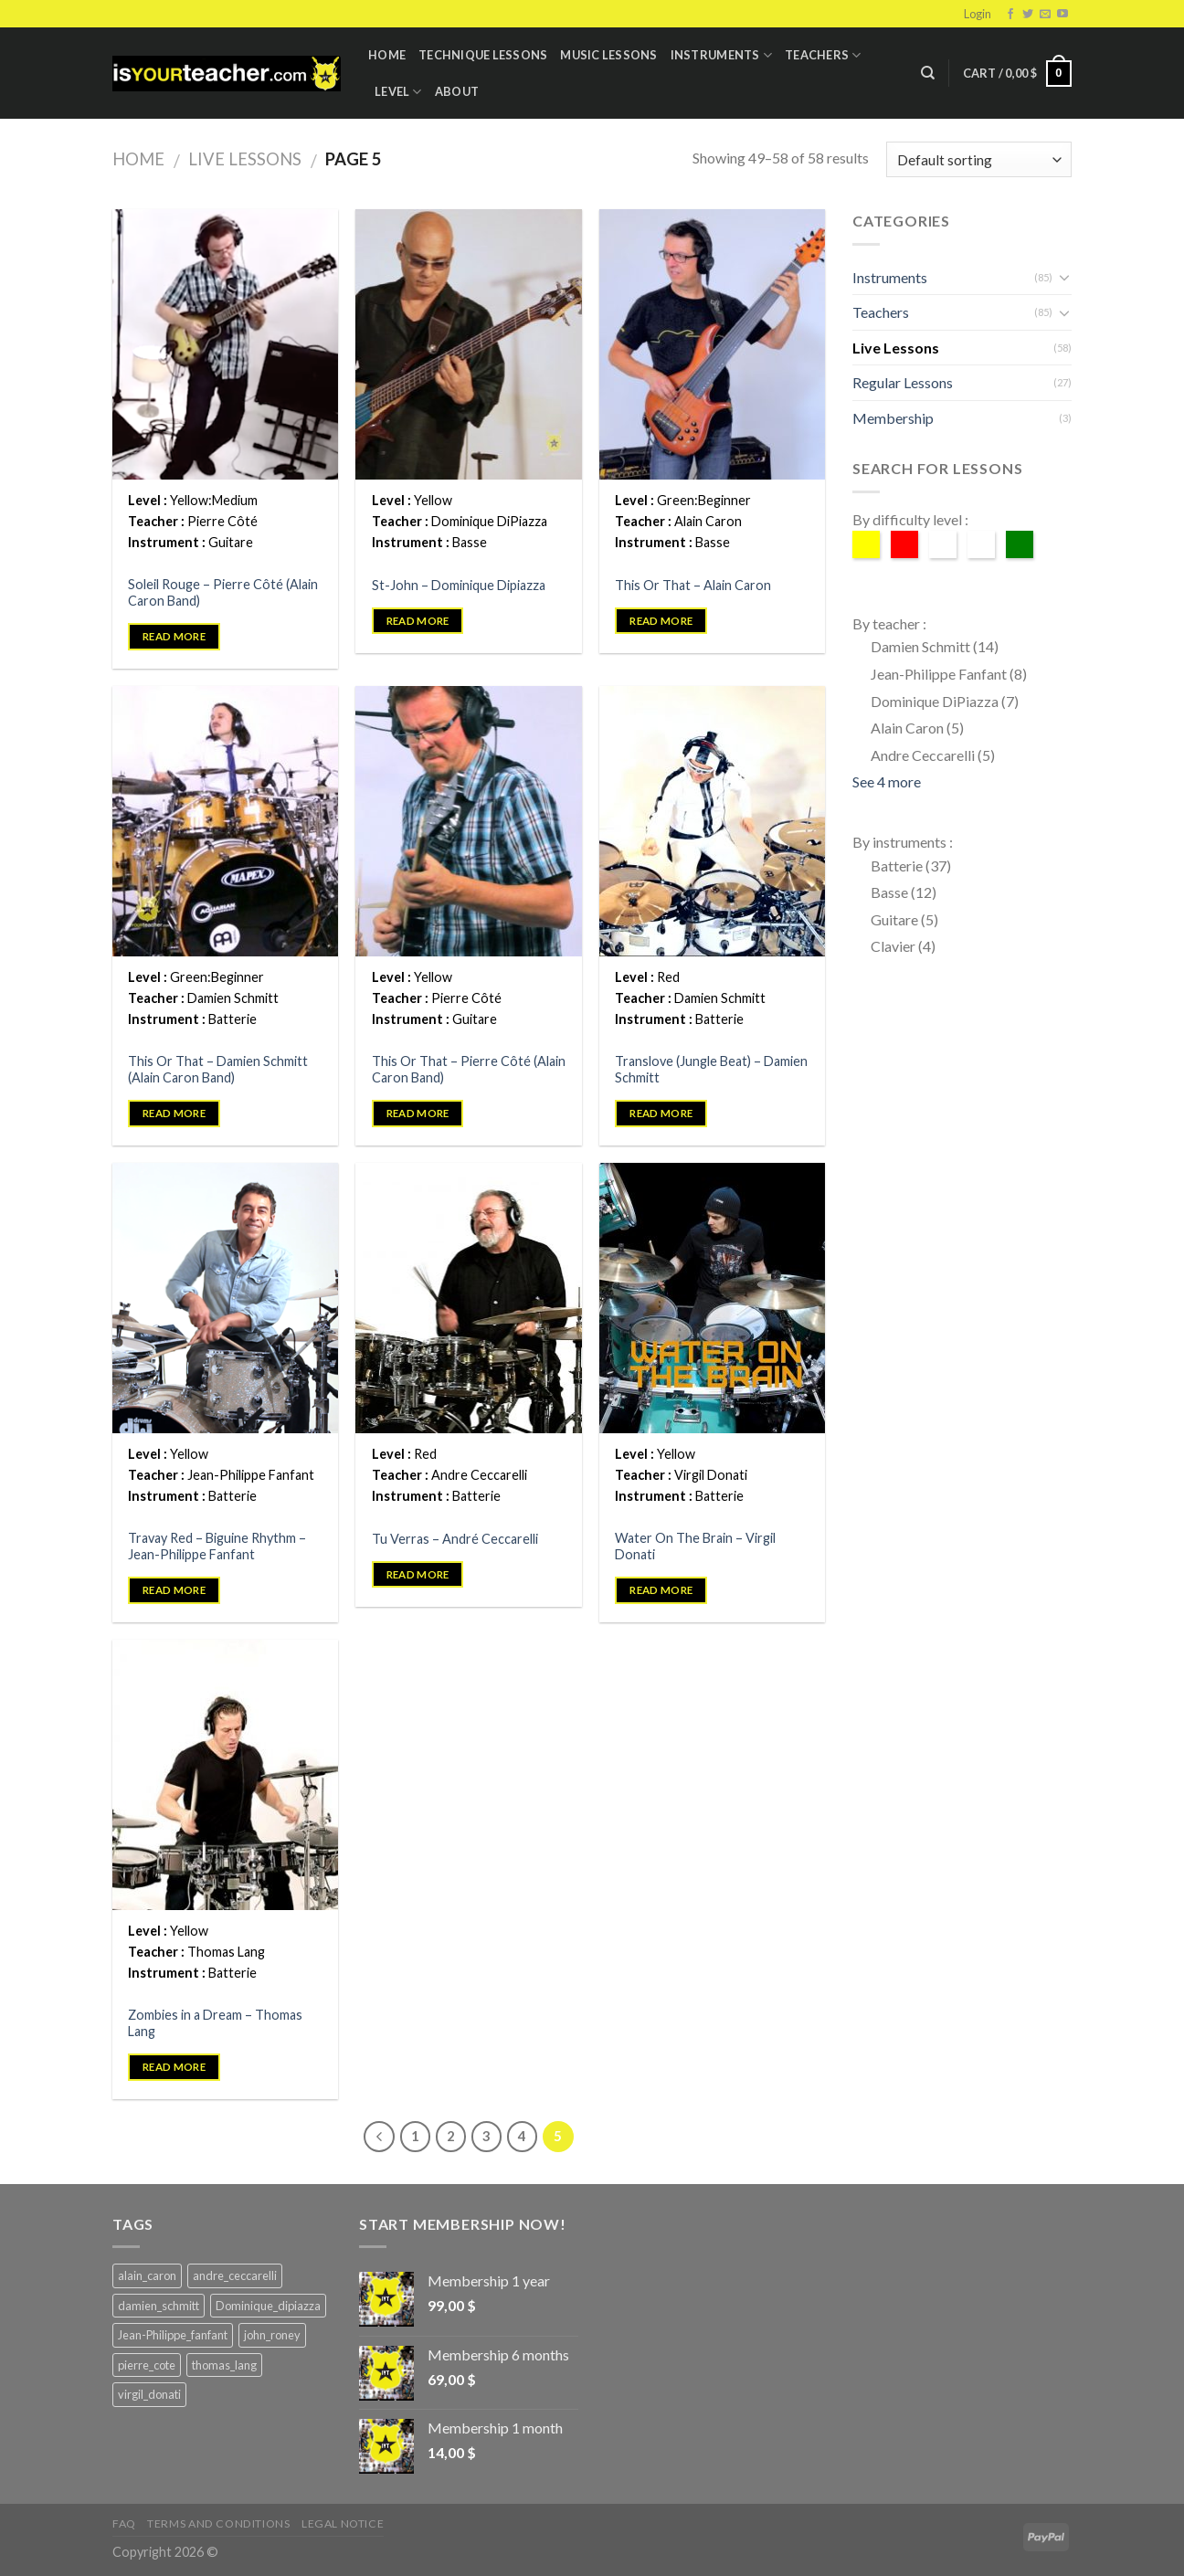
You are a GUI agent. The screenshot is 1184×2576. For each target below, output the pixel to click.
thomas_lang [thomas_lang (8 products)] (224, 2365)
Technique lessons (482, 55)
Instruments (721, 55)
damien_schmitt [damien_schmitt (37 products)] (158, 2305)
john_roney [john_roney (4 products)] (272, 2335)
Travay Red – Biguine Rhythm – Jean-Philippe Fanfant (217, 1546)
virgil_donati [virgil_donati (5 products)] (149, 2394)
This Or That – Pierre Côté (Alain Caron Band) (469, 1069)
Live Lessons (244, 159)
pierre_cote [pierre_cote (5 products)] (146, 2365)
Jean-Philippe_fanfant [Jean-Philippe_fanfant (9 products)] (172, 2335)
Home (387, 55)
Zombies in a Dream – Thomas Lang (215, 2023)
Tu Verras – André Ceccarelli (455, 1539)
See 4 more (886, 781)
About (457, 91)
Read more (174, 636)
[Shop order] (979, 159)
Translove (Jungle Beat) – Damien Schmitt (711, 1069)
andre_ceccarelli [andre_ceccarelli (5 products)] (235, 2275)
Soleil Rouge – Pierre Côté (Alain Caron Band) (223, 592)
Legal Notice (342, 2523)
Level (398, 91)
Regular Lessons (902, 382)
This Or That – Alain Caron (693, 585)
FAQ (124, 2523)
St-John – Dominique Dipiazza (458, 585)
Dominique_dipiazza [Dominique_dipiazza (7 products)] (268, 2305)
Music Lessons (608, 55)
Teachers (823, 55)
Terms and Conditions (218, 2523)
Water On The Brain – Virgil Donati (695, 1546)
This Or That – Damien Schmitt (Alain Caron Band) (218, 1069)
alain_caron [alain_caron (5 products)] (147, 2275)
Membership (893, 418)
